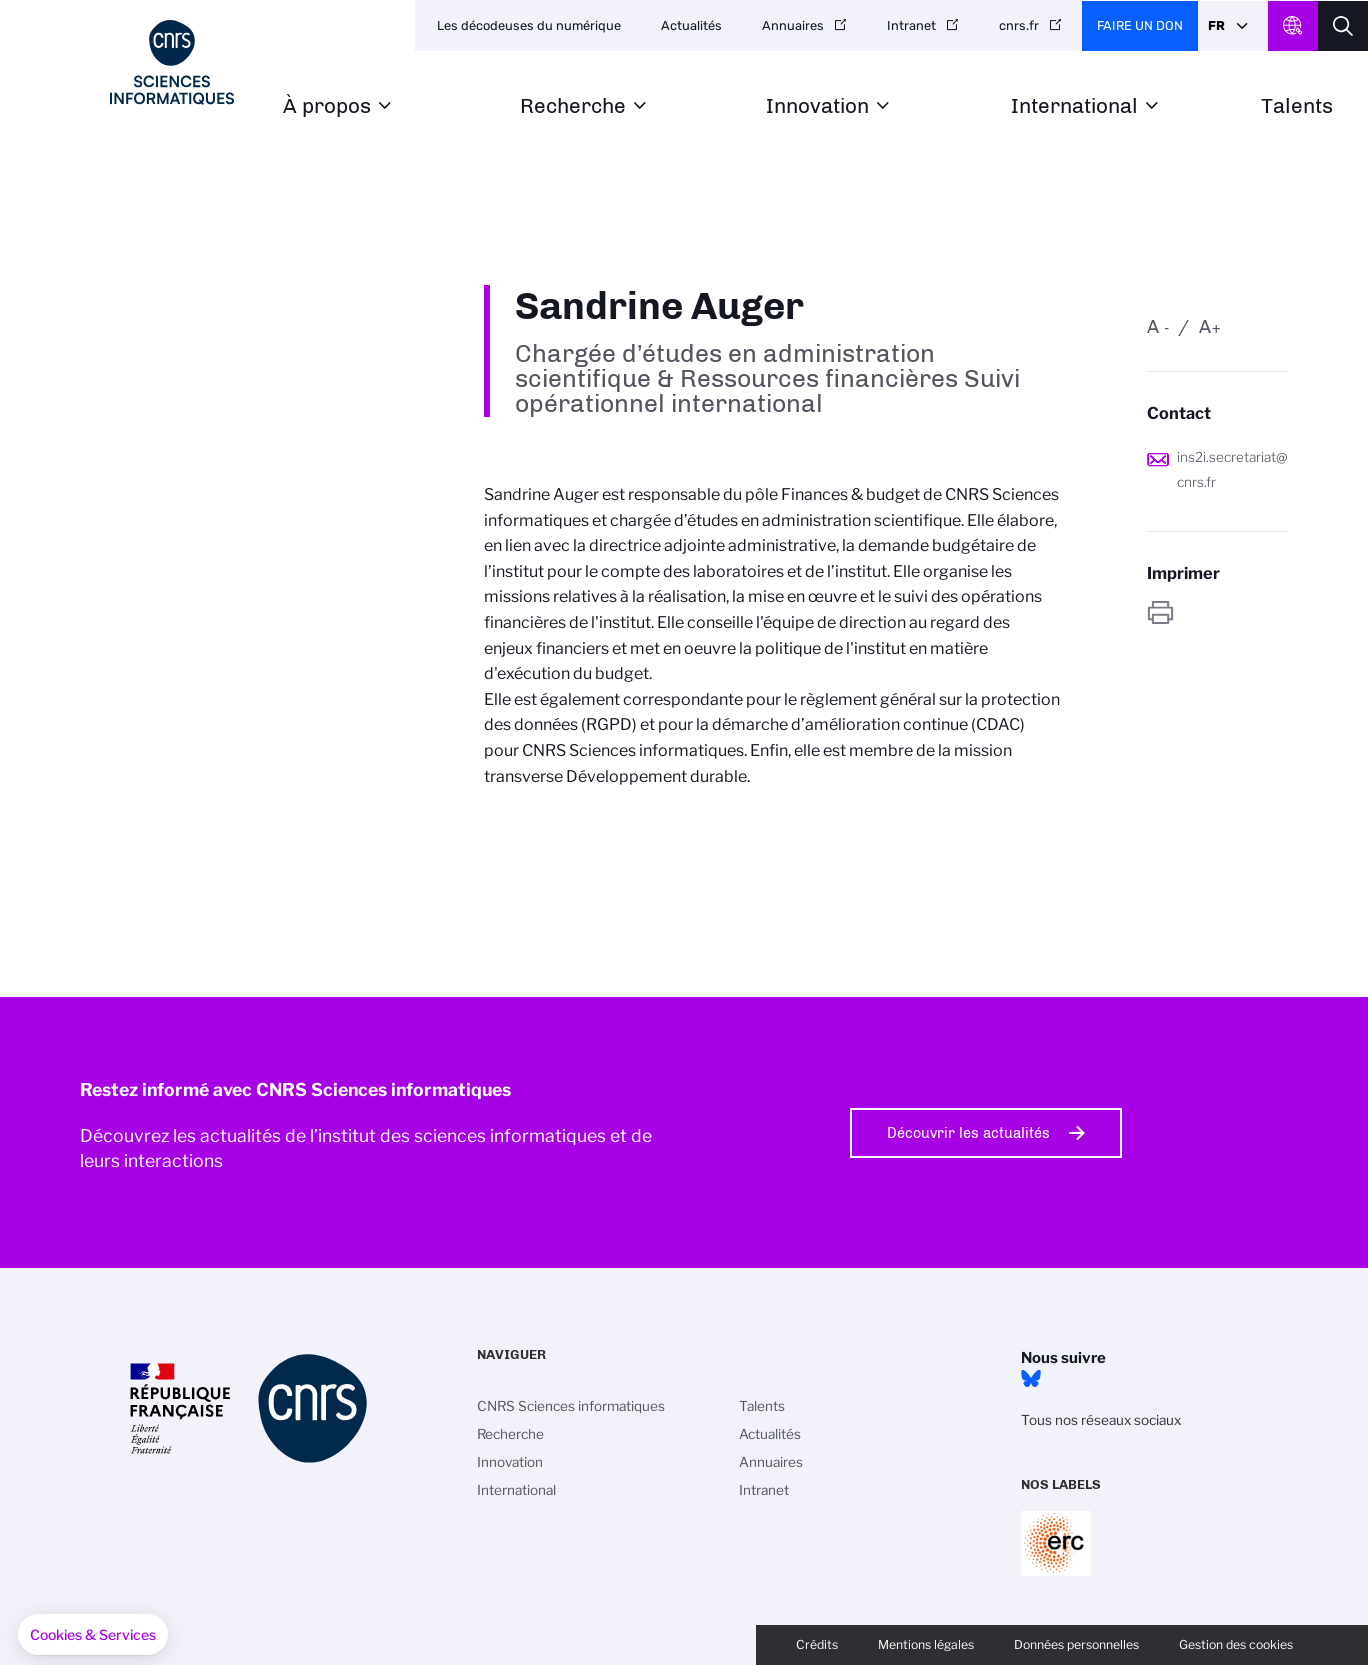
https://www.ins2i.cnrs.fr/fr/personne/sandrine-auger (1217, 612)
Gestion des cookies (1236, 1644)
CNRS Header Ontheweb (1293, 26)
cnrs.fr (1019, 25)
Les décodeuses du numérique (529, 25)
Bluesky (1031, 1379)
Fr (1216, 25)
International (1074, 106)
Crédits (817, 1644)
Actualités (691, 25)
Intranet (911, 25)
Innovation (817, 106)
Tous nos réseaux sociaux (1101, 1420)
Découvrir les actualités (968, 1133)
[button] (93, 1635)
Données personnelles (1076, 1644)
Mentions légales (926, 1644)
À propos (327, 106)
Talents (1297, 106)
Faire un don (1140, 25)
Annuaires (793, 25)
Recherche (573, 106)
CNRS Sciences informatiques (571, 1406)
